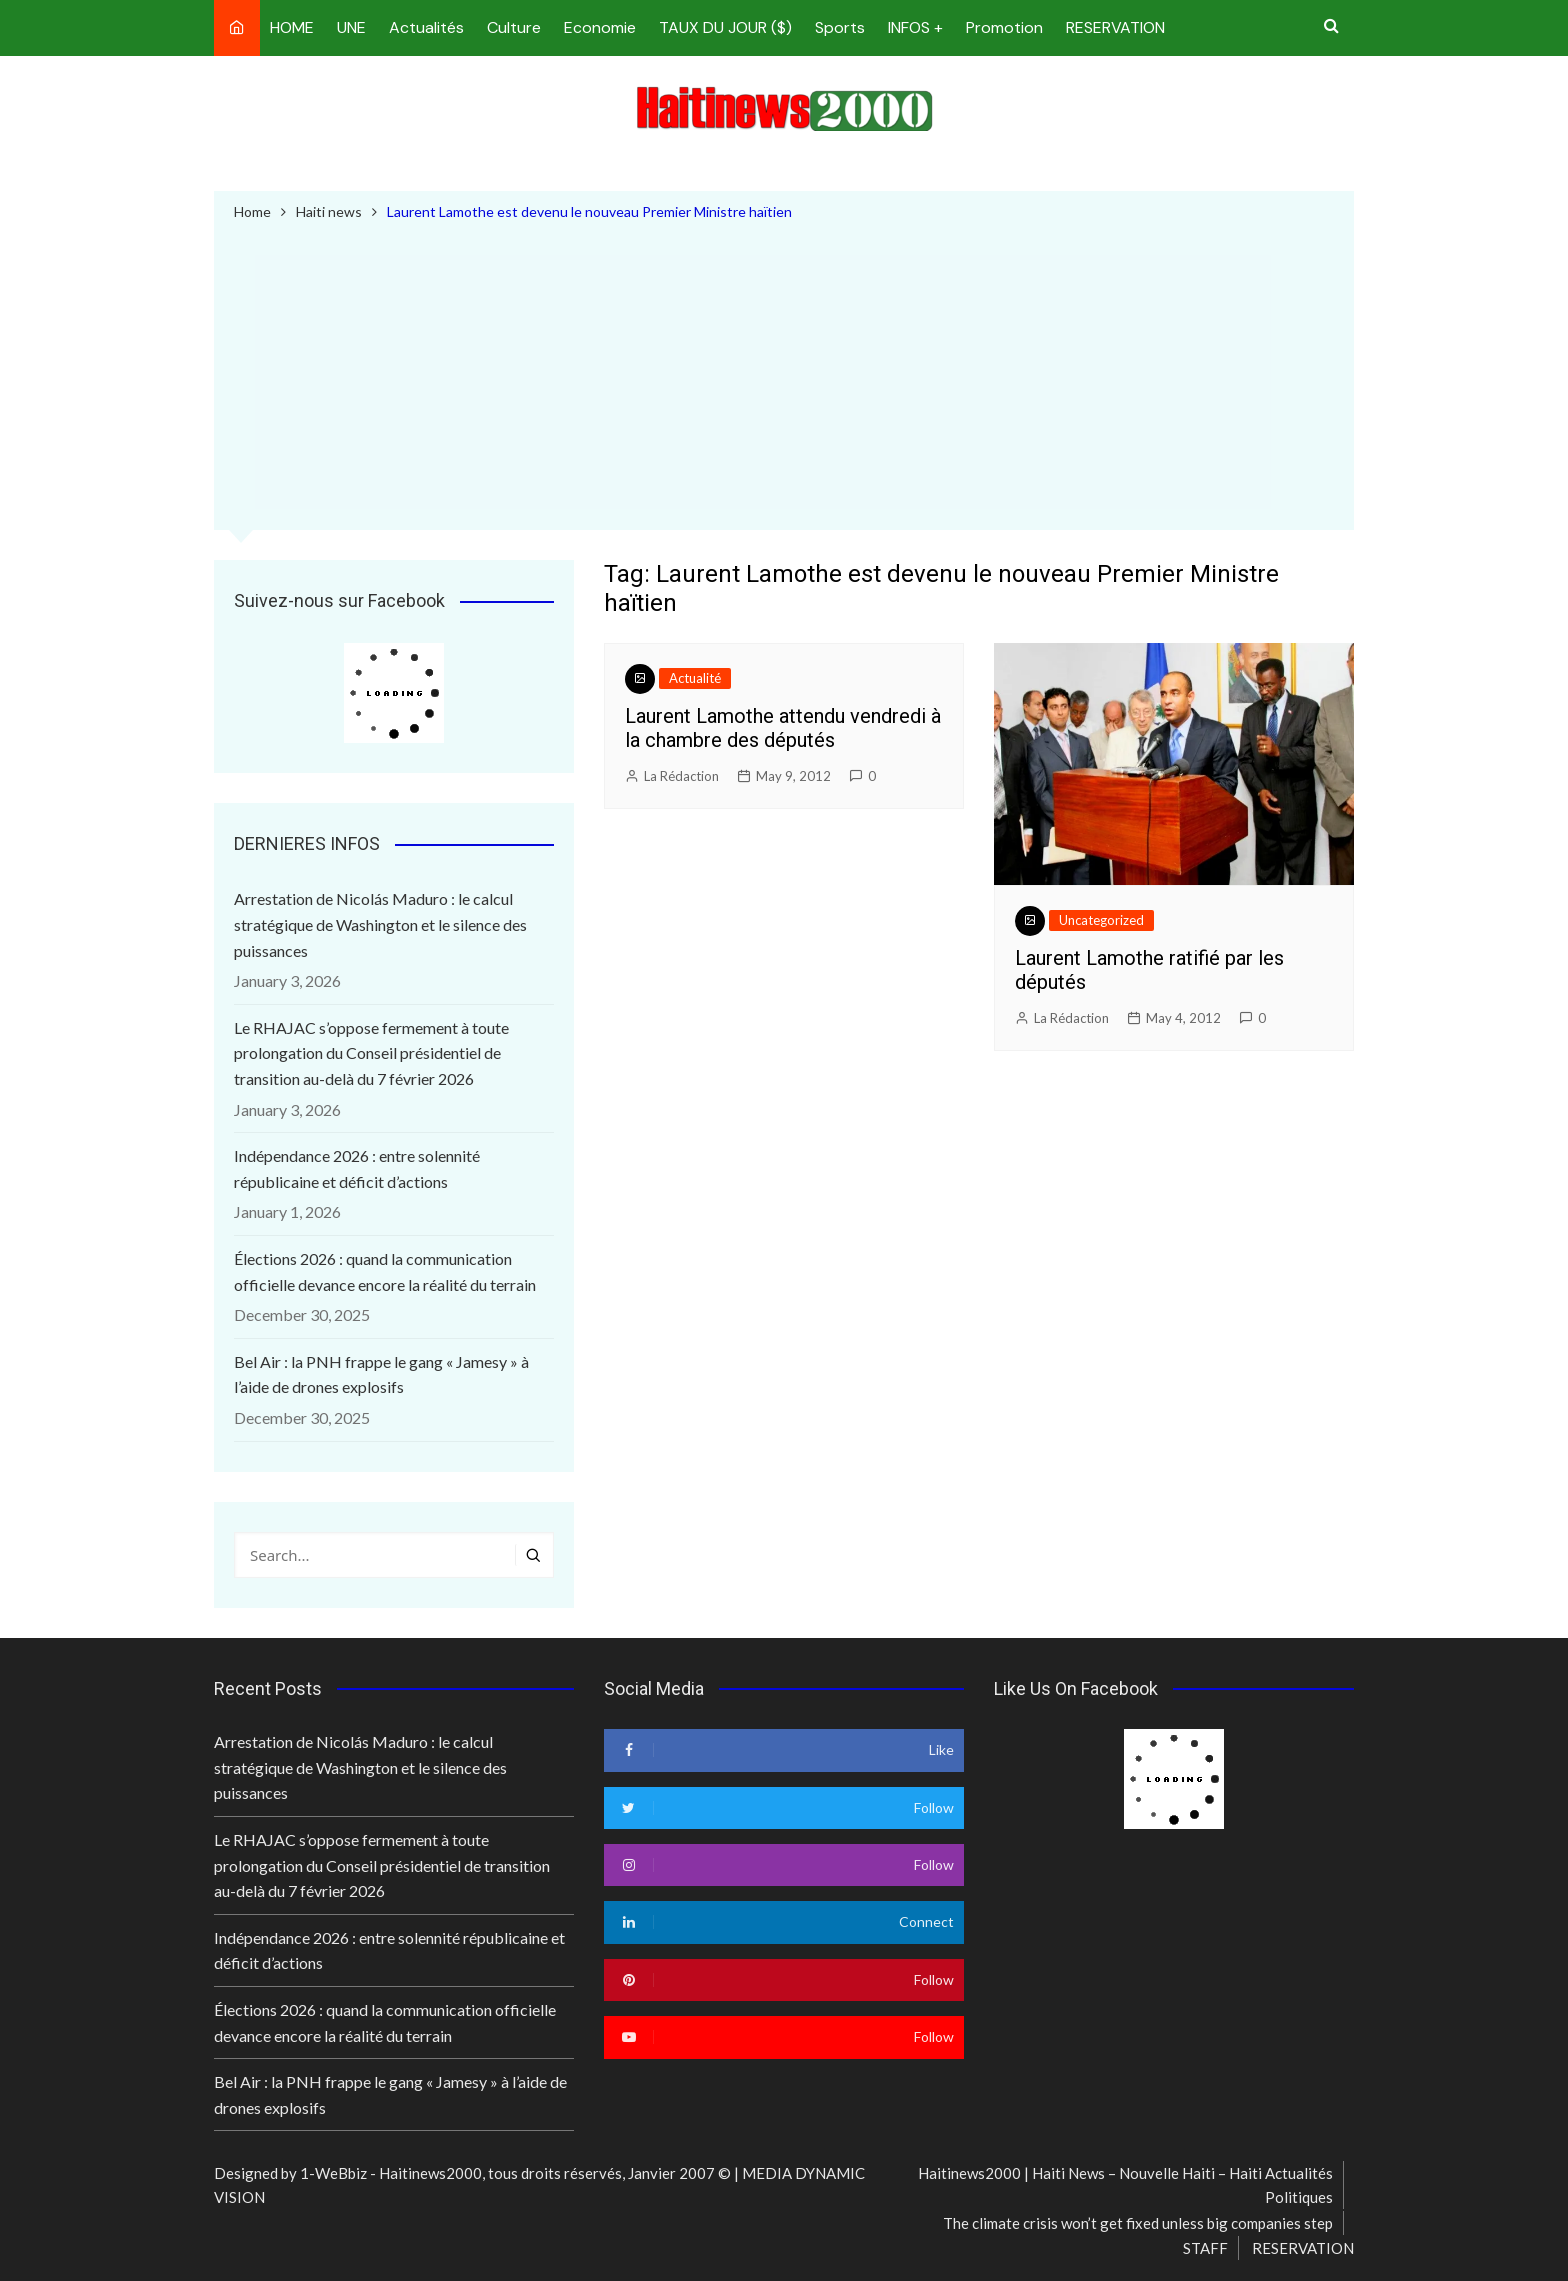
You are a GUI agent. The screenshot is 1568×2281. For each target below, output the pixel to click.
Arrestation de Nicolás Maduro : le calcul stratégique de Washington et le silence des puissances (380, 925)
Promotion (1004, 27)
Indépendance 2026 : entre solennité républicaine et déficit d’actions (357, 1168)
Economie (600, 27)
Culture (514, 27)
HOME (292, 27)
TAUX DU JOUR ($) (725, 27)
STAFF (1205, 2249)
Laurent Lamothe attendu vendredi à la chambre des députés (783, 728)
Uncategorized (1101, 920)
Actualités (426, 27)
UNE (351, 27)
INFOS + (915, 27)
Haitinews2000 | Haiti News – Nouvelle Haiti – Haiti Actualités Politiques (1125, 2185)
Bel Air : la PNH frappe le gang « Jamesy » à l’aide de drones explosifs (381, 1374)
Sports (840, 27)
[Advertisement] (784, 373)
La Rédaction (681, 776)
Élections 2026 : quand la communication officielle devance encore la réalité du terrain (385, 1271)
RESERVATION (1115, 27)
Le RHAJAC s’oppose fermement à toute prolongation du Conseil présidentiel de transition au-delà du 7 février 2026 (371, 1053)
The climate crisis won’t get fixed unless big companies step (1138, 2223)
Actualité (695, 678)
